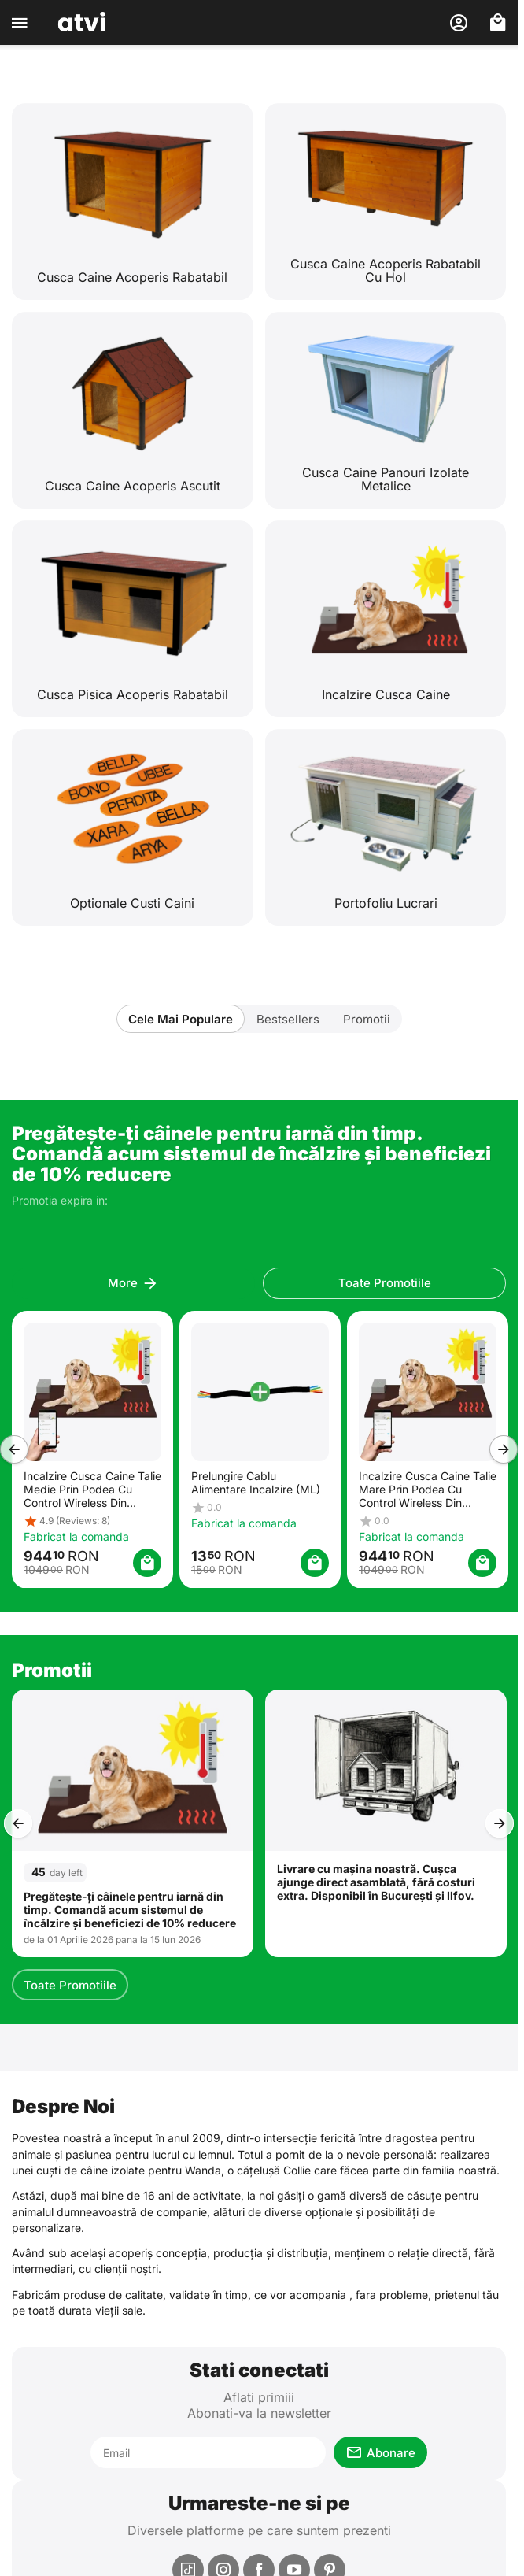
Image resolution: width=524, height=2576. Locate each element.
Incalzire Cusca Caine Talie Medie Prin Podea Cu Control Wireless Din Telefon (92, 1488)
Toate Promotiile (70, 1985)
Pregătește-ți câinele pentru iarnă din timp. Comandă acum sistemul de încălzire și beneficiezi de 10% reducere (130, 1910)
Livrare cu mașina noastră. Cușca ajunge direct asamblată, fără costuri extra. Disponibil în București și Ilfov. (376, 1882)
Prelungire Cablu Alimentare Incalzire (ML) (254, 1481)
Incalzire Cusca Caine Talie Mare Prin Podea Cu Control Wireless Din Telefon (427, 1488)
